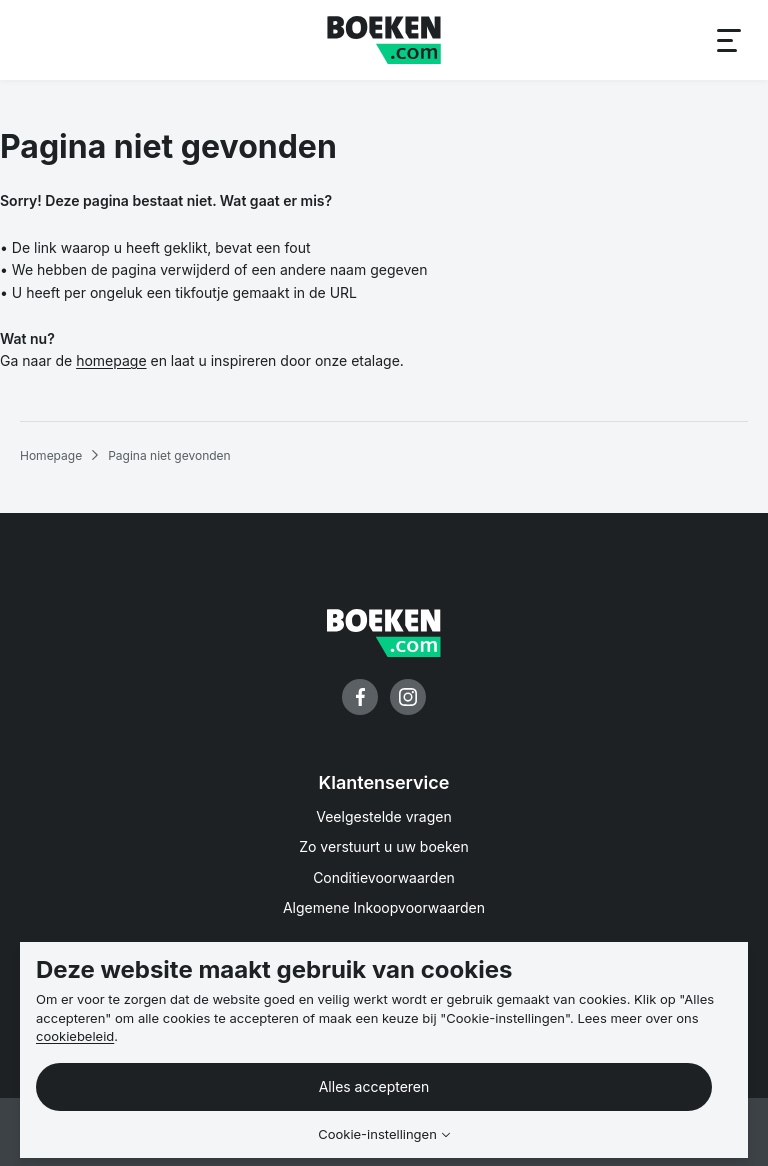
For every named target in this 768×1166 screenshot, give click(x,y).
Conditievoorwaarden (384, 877)
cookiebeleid (75, 1036)
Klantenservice (384, 782)
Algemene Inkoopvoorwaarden (384, 907)
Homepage (51, 455)
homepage (111, 360)
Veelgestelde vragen (384, 816)
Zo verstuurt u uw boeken (384, 846)
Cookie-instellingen (377, 1134)
